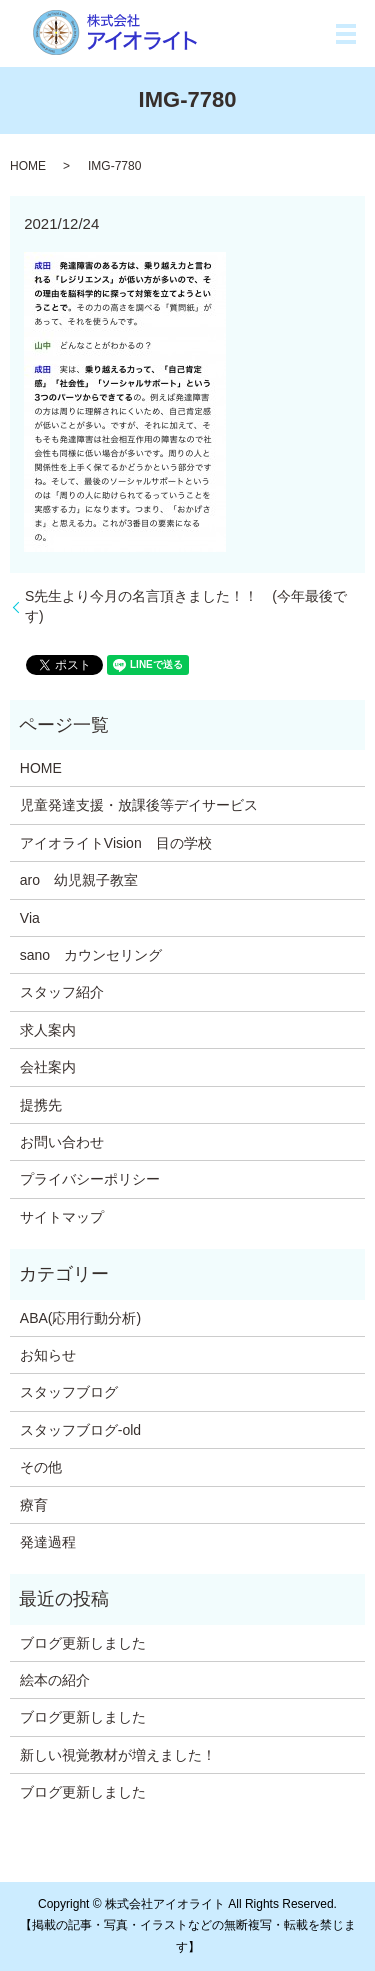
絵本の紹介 (55, 1680)
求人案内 (48, 1030)
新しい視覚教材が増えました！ (118, 1755)
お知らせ (48, 1355)
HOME (28, 166)
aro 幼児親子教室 (79, 880)
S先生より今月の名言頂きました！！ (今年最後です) (186, 606)
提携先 (41, 1105)
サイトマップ (62, 1217)
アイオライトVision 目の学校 (116, 843)
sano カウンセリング (91, 955)
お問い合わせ (62, 1142)
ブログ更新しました (83, 1643)
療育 (34, 1505)
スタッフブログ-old (80, 1430)
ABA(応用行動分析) (80, 1318)
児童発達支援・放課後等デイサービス (139, 805)
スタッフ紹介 (62, 992)
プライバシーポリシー (90, 1179)
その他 (41, 1467)
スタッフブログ (69, 1392)
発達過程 (48, 1542)
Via (30, 918)
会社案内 (48, 1067)
